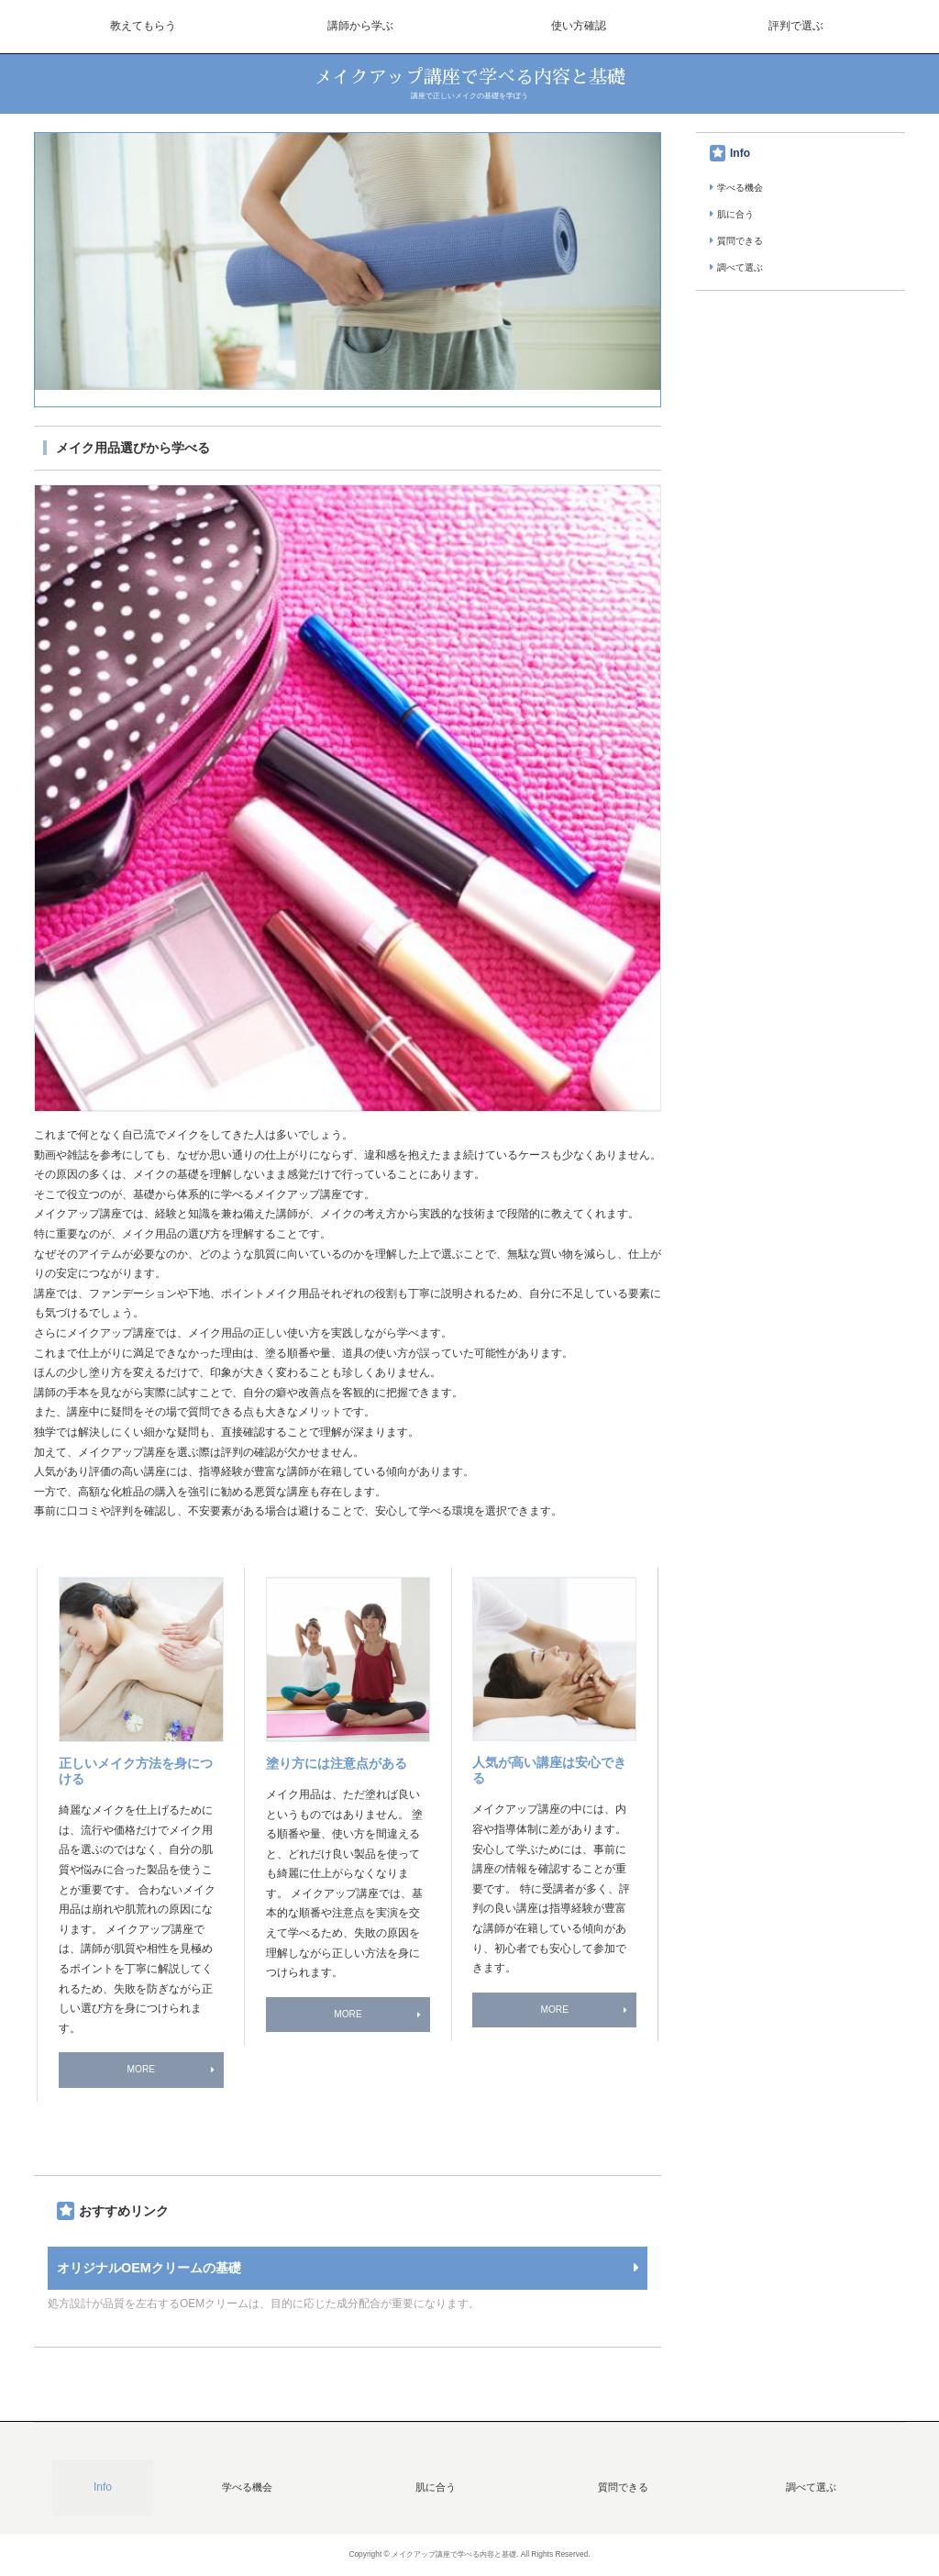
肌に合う (735, 214)
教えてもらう (143, 25)
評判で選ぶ (795, 25)
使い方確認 (578, 25)
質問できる (740, 241)
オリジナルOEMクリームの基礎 (149, 2267)
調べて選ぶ (740, 267)
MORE (141, 2069)
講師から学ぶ (360, 25)
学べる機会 (740, 188)
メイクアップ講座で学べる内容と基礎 (469, 77)
